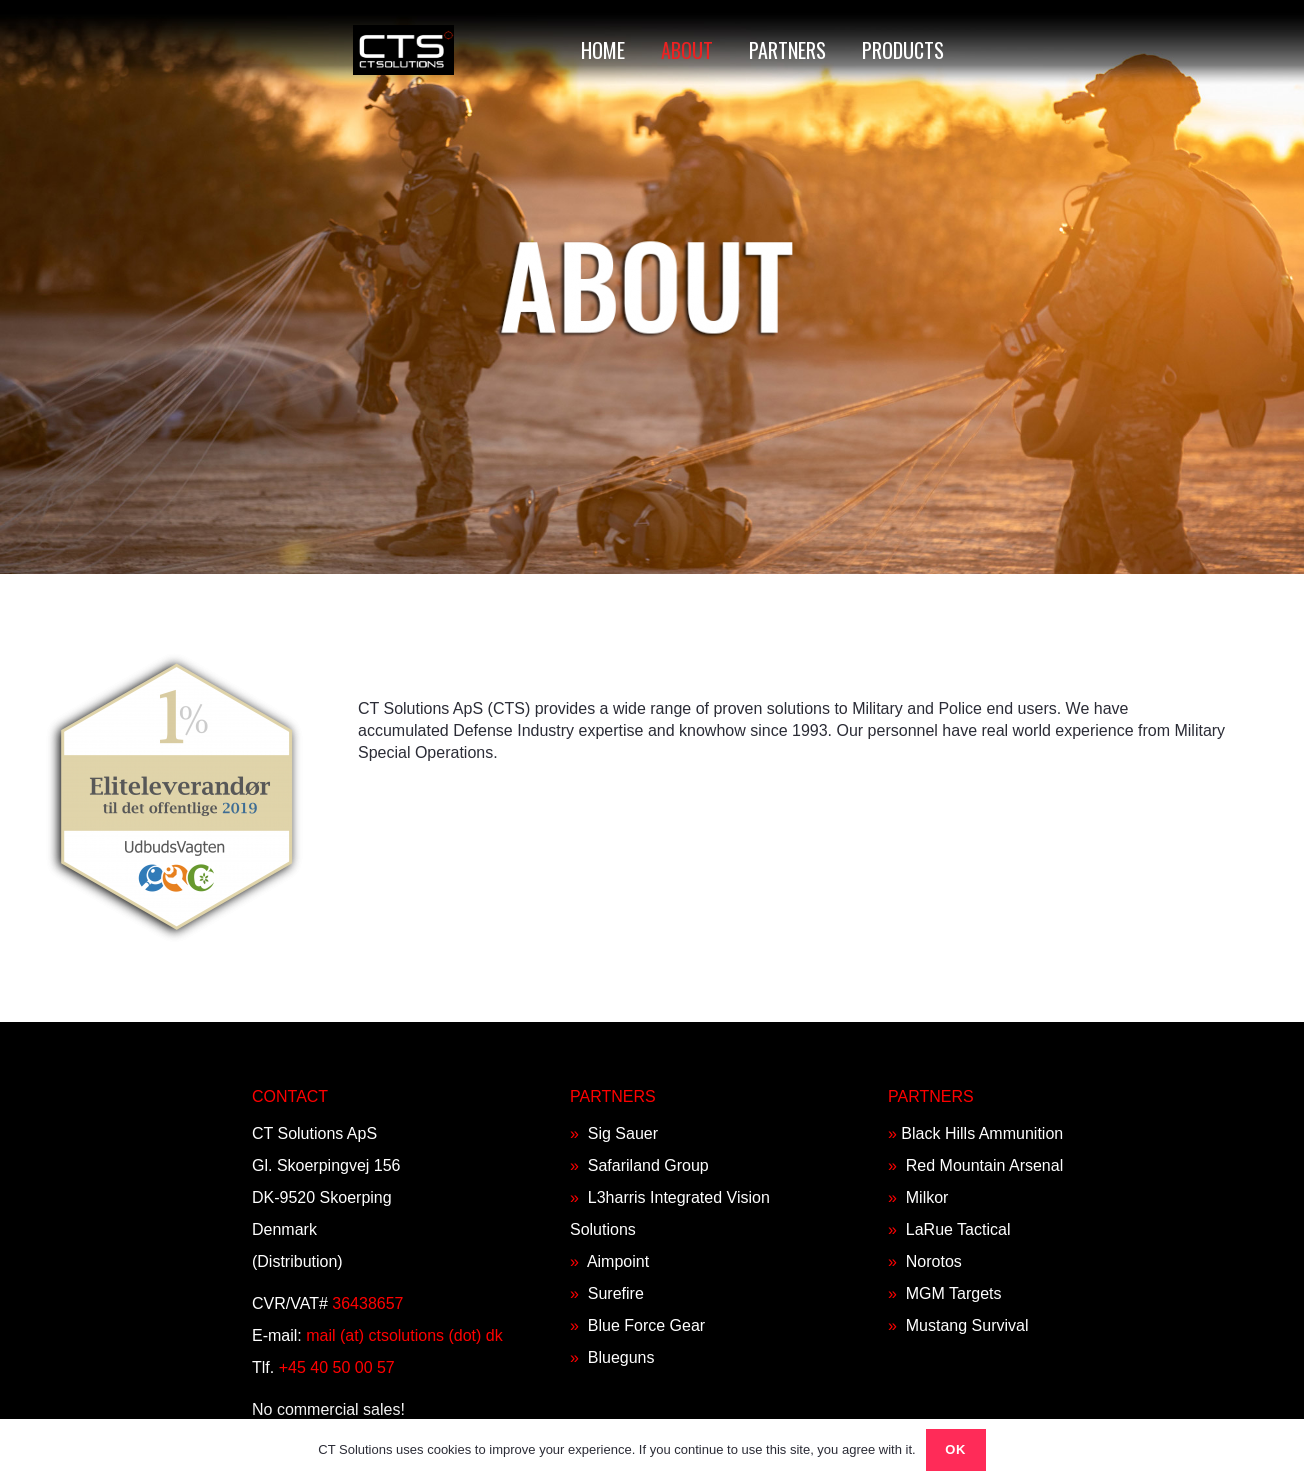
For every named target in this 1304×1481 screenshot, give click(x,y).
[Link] (403, 50)
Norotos (934, 1261)
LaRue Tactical (958, 1229)
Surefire (616, 1293)
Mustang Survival (967, 1325)
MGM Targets (954, 1293)
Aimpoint (618, 1261)
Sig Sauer (623, 1133)
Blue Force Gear (646, 1325)
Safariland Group (648, 1165)
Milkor (927, 1197)
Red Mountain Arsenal (984, 1165)
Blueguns (621, 1357)
